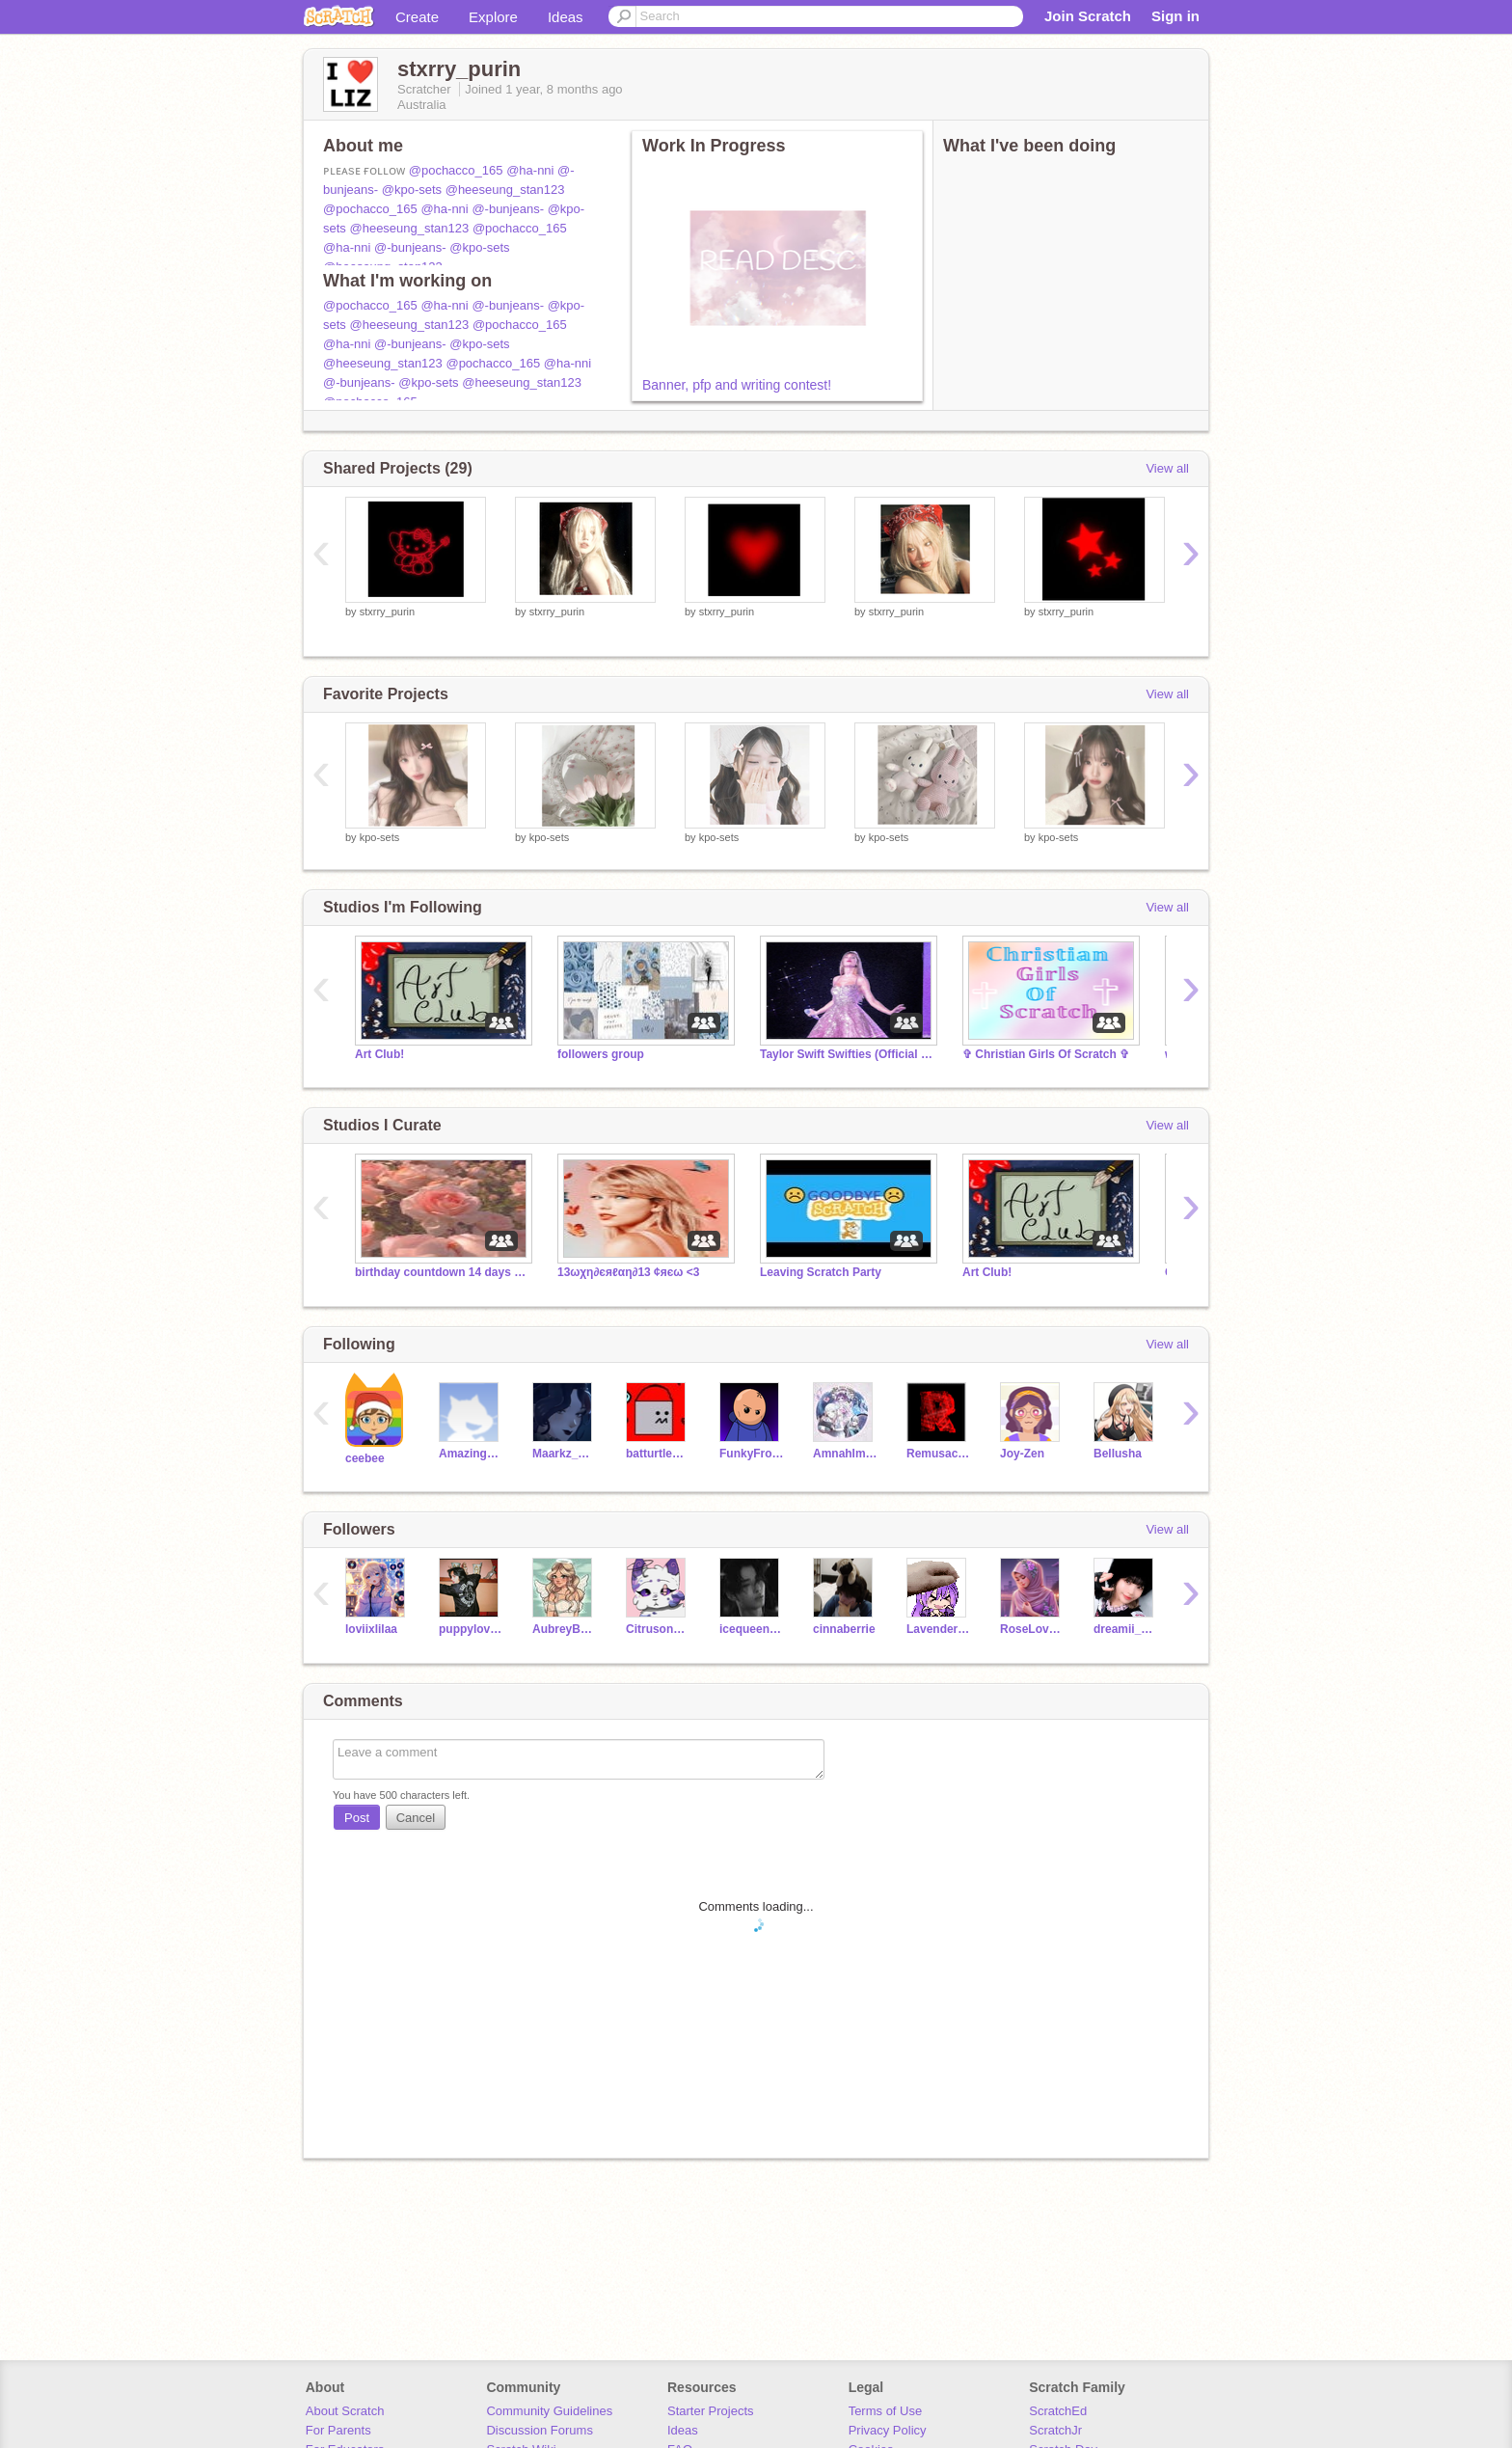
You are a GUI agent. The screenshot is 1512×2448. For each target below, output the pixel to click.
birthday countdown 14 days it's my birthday (441, 1272)
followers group (600, 1054)
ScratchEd (1058, 2411)
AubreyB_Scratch (564, 1629)
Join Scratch (1087, 16)
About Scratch (345, 2411)
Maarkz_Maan (564, 1453)
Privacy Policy (888, 2430)
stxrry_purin (387, 611)
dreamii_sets (1126, 1629)
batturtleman (658, 1453)
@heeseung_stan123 (505, 189)
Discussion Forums (539, 2430)
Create (417, 17)
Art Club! (379, 1054)
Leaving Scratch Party (820, 1272)
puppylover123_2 (471, 1629)
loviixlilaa (371, 1629)
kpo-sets (380, 837)
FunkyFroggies (751, 1453)
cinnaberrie (844, 1629)
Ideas (565, 17)
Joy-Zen (1022, 1453)
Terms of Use (886, 2411)
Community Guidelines (549, 2411)
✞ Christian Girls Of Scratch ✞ (1045, 1054)
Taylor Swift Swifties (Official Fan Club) (846, 1054)
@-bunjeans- (508, 209)
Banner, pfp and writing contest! (736, 385)
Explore (493, 17)
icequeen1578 (751, 1629)
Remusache (938, 1453)
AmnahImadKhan (845, 1453)
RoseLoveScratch (1032, 1629)
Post (356, 1817)
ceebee (365, 1458)
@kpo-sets (412, 189)
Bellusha (1118, 1453)
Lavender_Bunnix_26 (938, 1629)
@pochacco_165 (456, 170)
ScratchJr (1055, 2430)
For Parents (338, 2430)
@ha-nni (530, 170)
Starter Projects (710, 2411)
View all (1167, 468)
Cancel (415, 1817)
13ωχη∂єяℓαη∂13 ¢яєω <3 (628, 1272)
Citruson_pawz (658, 1629)
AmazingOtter (471, 1453)
